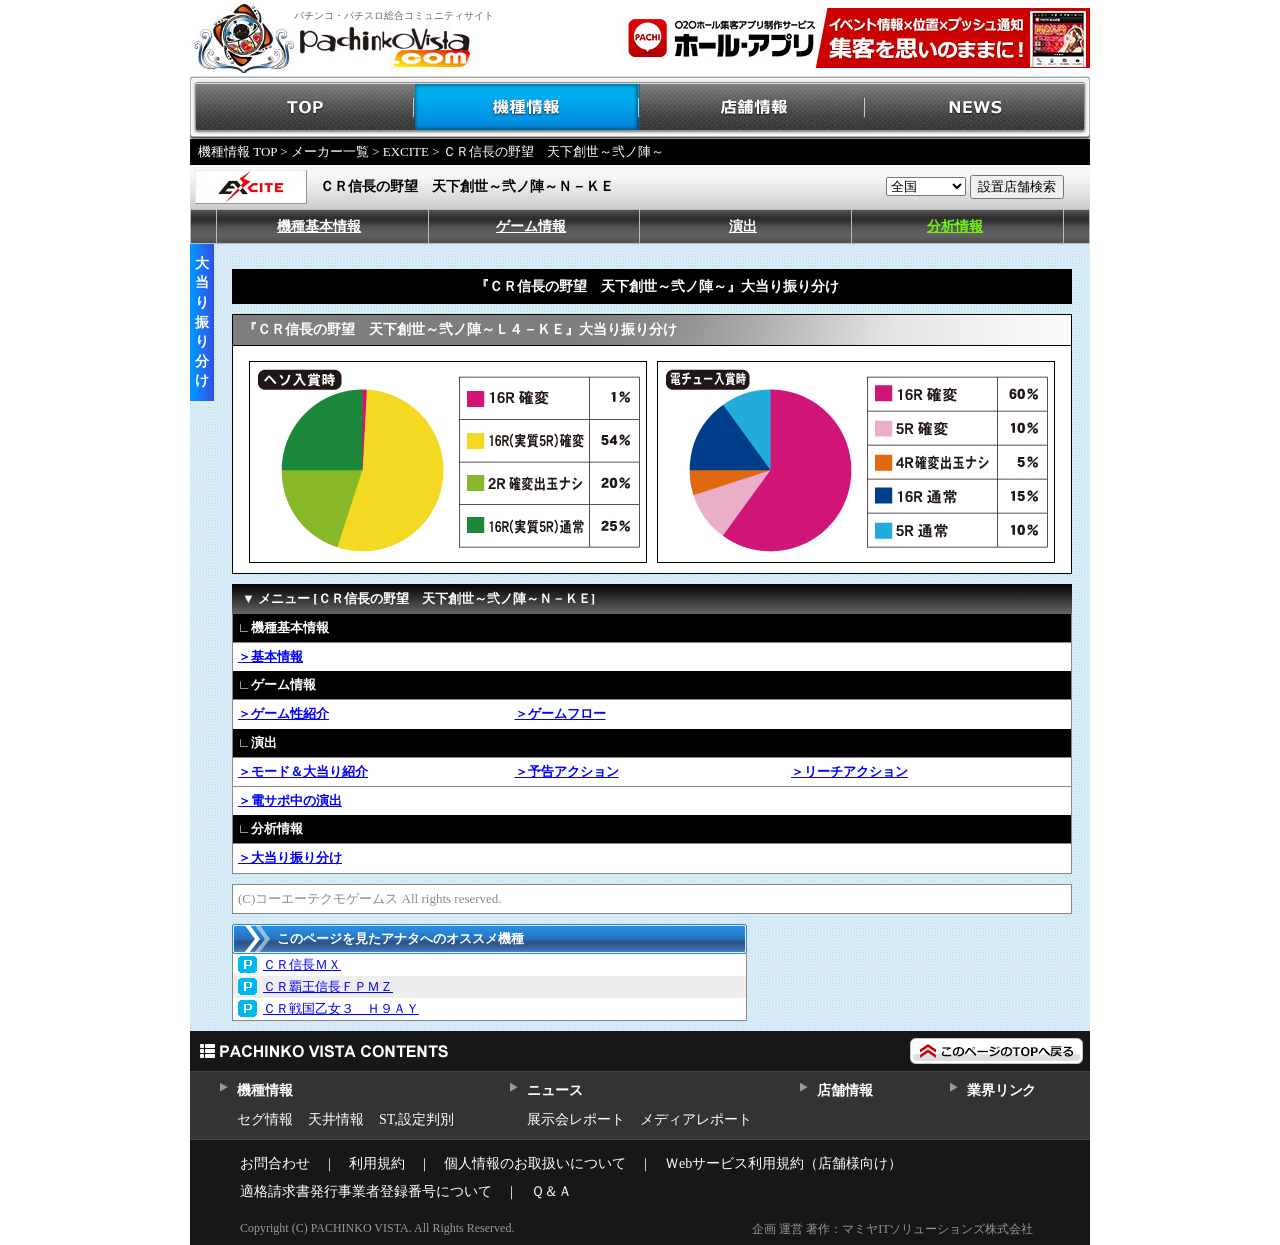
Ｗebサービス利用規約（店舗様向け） (783, 1163)
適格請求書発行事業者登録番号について (366, 1191)
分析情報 (955, 226)
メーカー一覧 (330, 151)
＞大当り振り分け (290, 857)
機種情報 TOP (237, 151)
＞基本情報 (270, 656)
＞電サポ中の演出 (290, 800)
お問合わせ (275, 1163)
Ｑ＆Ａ (551, 1191)
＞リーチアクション (849, 771)
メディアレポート (696, 1119)
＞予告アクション (567, 771)
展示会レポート (576, 1119)
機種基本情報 (319, 226)
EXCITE (406, 151)
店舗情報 (752, 107)
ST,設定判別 (416, 1119)
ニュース (554, 1090)
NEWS (977, 107)
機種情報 (527, 107)
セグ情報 (265, 1119)
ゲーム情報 (531, 226)
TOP (302, 107)
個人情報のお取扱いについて (535, 1163)
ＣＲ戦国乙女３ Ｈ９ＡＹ (341, 1008)
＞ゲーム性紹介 (283, 713)
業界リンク (1001, 1090)
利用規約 (377, 1163)
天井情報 (336, 1119)
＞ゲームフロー (560, 713)
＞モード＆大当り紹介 (303, 771)
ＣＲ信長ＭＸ (302, 964)
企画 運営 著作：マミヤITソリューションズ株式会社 (892, 1229)
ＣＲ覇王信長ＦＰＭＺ (328, 986)
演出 (743, 226)
